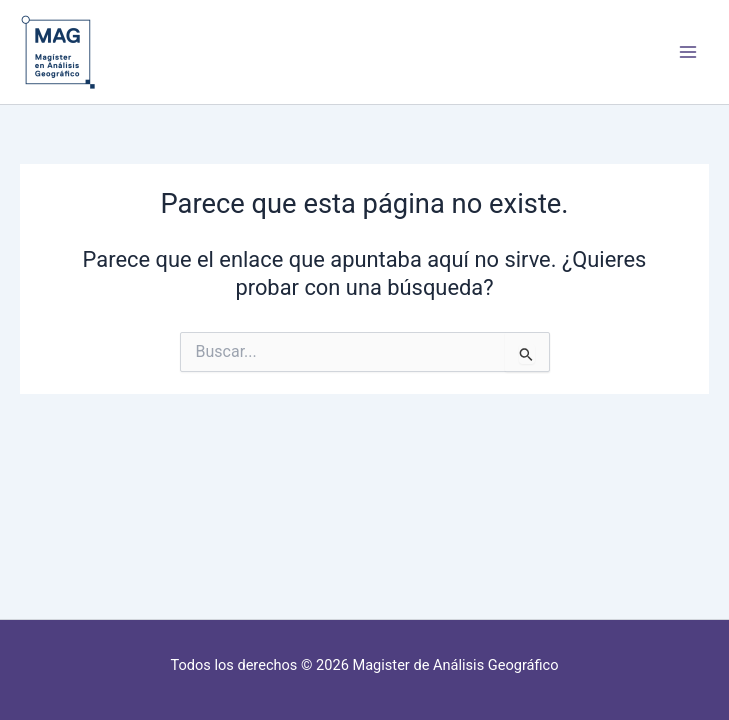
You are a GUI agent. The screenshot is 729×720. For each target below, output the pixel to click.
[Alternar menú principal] (688, 52)
